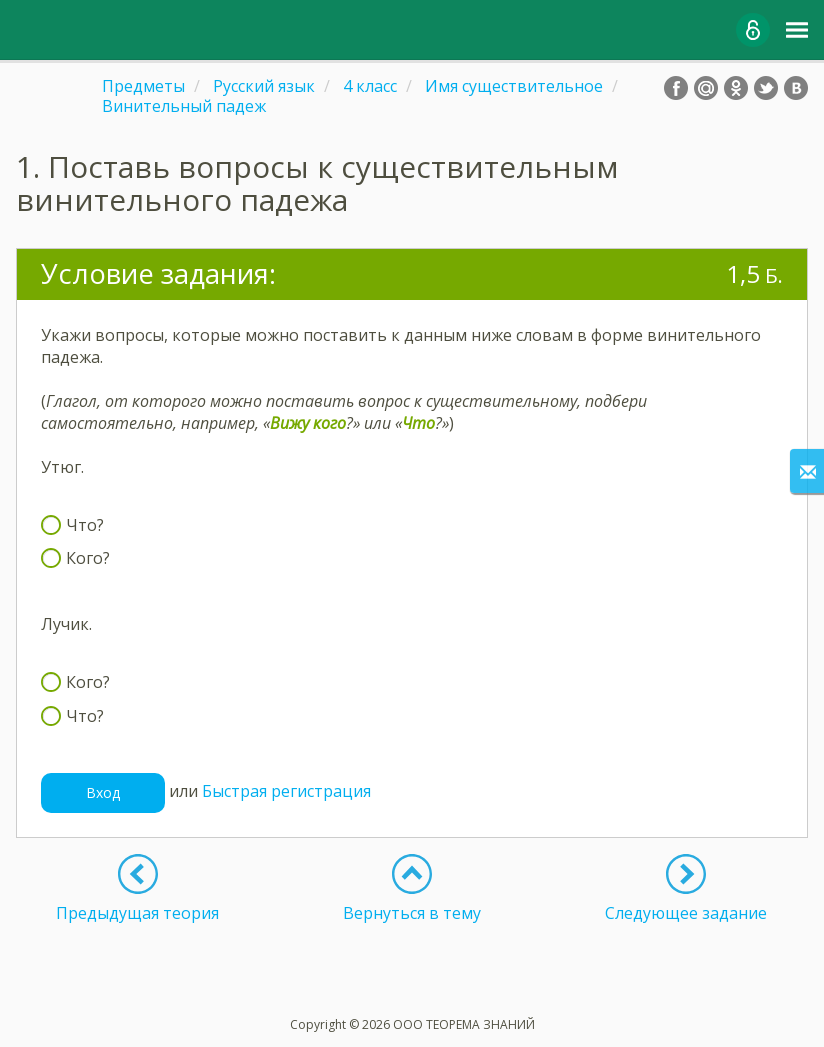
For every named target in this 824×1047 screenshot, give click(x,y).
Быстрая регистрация (286, 791)
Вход (103, 792)
